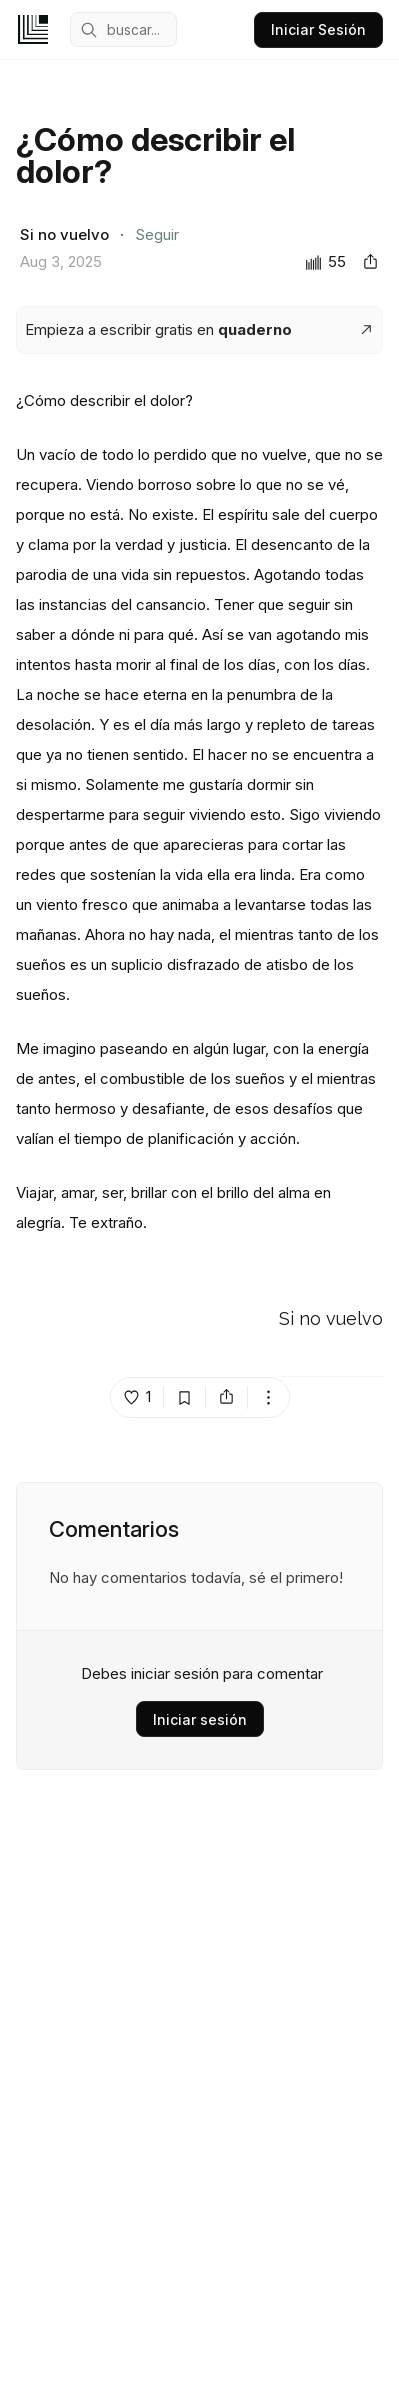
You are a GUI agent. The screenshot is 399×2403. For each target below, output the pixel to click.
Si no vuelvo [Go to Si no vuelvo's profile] (331, 1319)
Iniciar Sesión (318, 29)
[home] (33, 29)
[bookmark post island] (185, 1397)
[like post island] (137, 1397)
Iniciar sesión (200, 1719)
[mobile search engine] (123, 29)
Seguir (157, 234)
